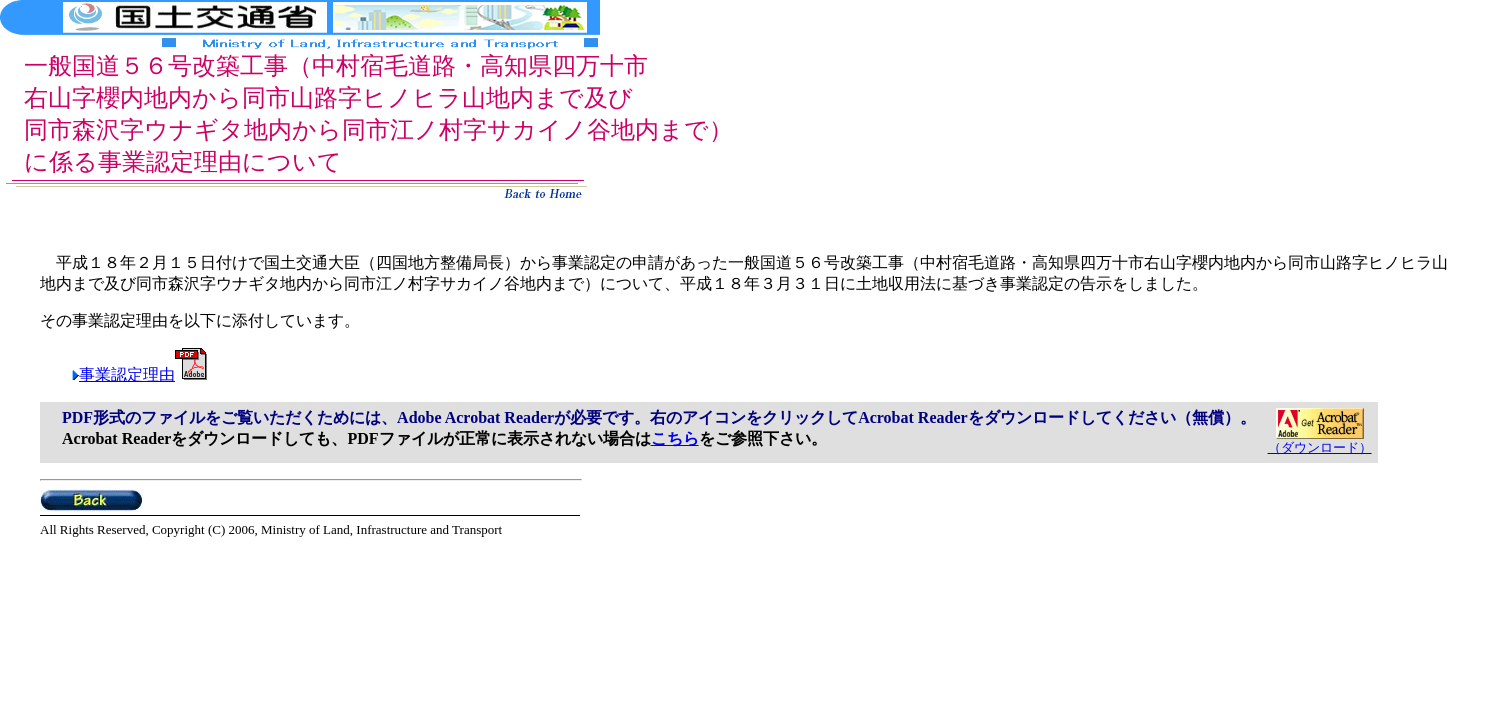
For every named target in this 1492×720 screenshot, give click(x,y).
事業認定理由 (143, 374)
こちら (675, 438)
